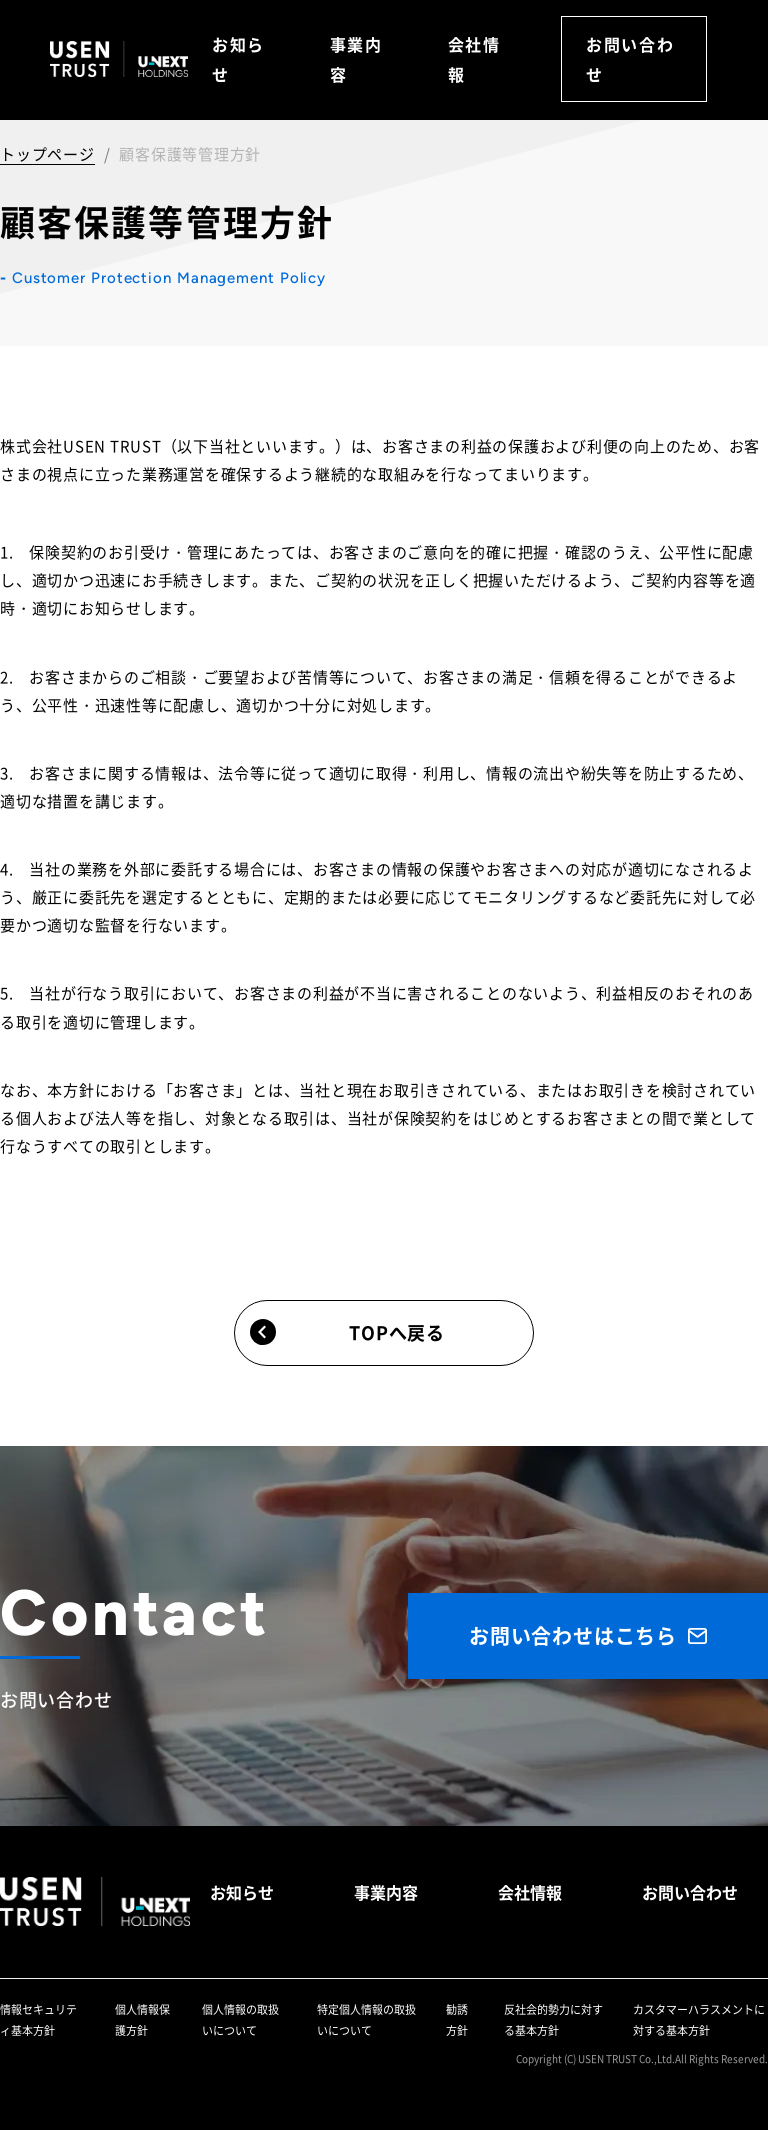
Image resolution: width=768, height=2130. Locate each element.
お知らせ (238, 59)
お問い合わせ (630, 59)
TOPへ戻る (347, 1330)
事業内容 (356, 59)
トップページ (47, 153)
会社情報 (474, 59)
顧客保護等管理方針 (190, 153)
